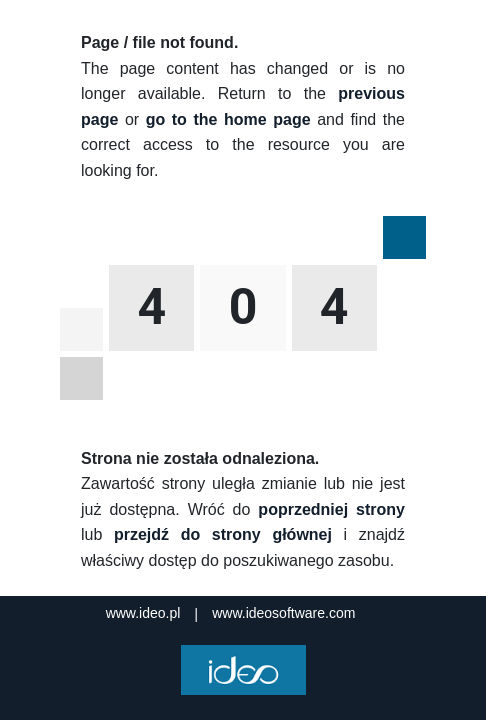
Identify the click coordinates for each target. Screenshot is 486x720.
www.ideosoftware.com (283, 613)
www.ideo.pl (143, 613)
